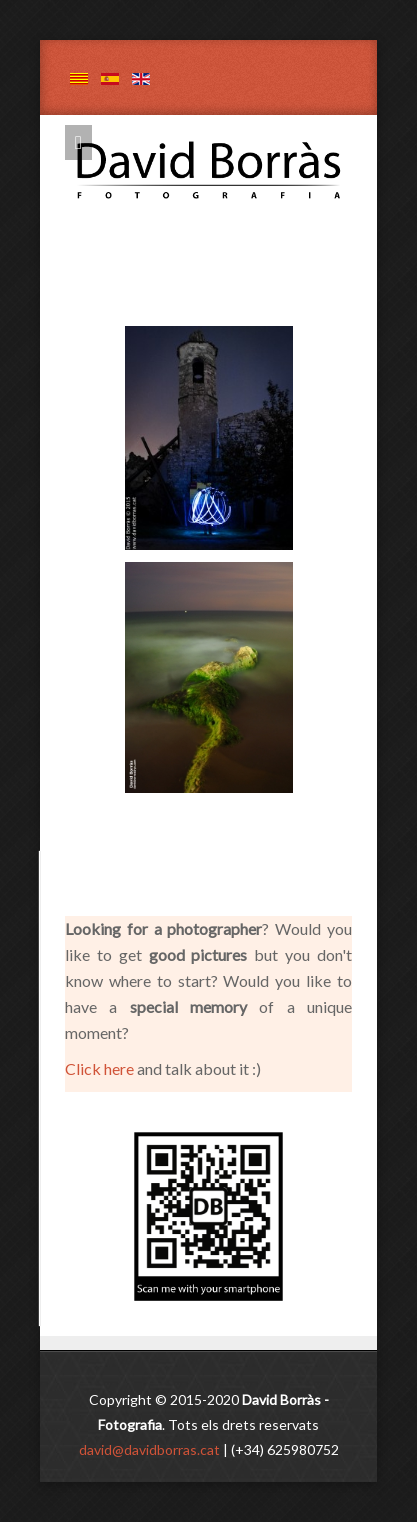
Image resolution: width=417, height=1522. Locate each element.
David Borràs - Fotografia (224, 136)
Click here (101, 1068)
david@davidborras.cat (149, 1449)
